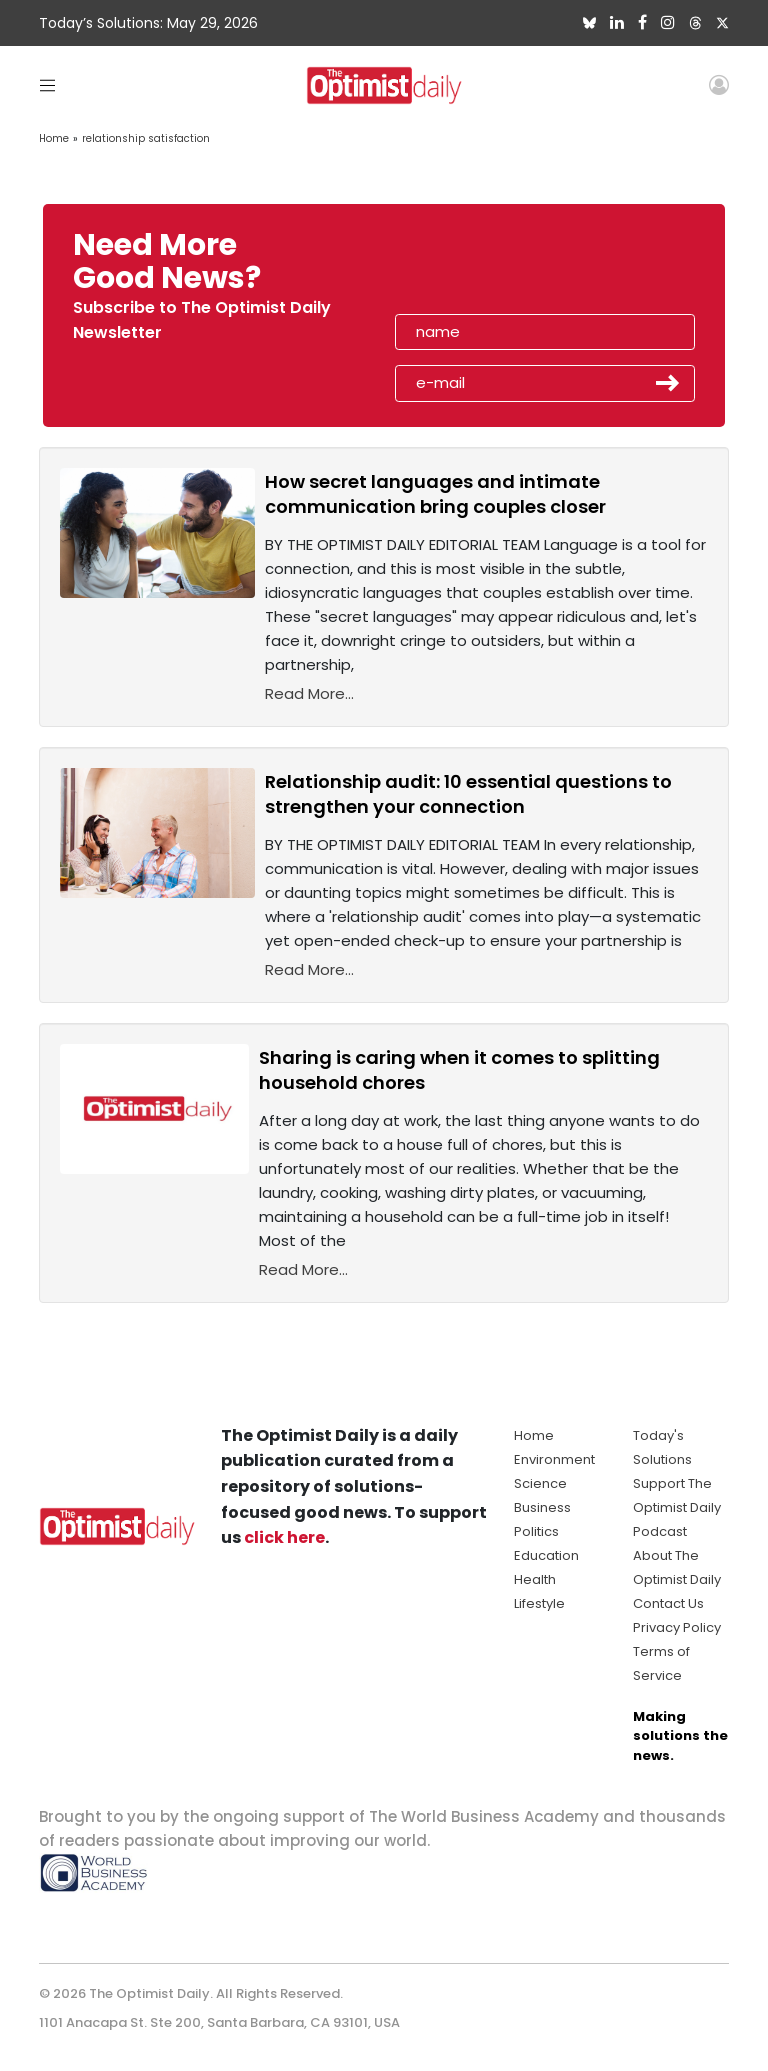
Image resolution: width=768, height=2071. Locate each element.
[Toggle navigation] (47, 84)
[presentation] (511, 268)
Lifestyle (539, 1603)
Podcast (660, 1531)
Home (54, 138)
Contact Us (668, 1603)
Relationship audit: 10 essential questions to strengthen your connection (468, 794)
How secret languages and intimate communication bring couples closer (435, 494)
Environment (554, 1459)
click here (284, 1537)
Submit (668, 383)
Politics (536, 1531)
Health (535, 1579)
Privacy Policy (677, 1627)
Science (540, 1483)
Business (542, 1507)
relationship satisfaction (146, 138)
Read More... (309, 693)
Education (546, 1555)
